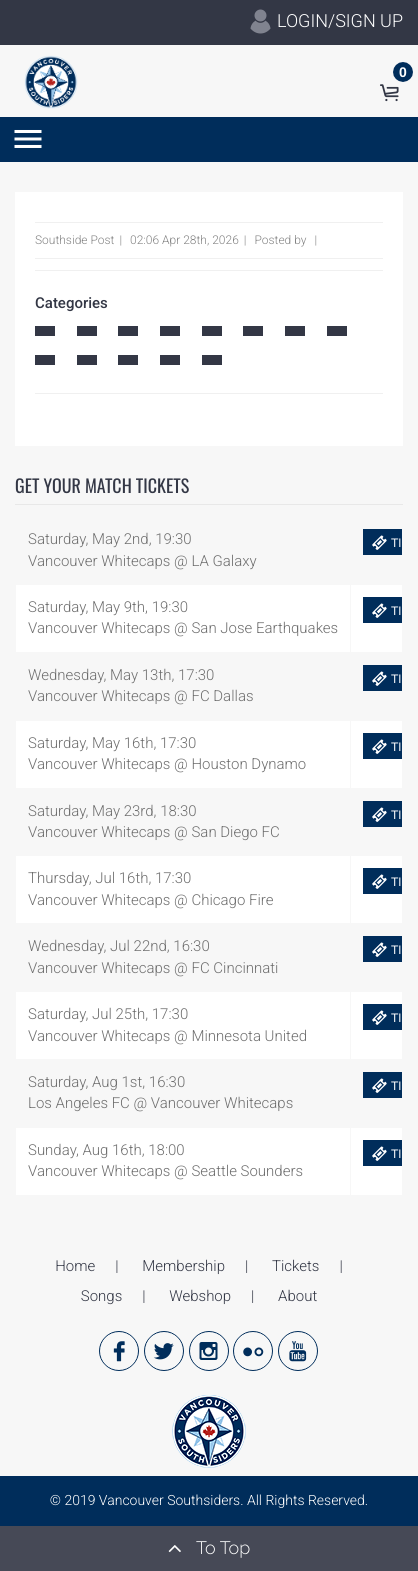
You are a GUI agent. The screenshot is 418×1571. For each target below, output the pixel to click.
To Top (209, 1548)
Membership (183, 1266)
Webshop (200, 1296)
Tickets (295, 1266)
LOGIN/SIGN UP (326, 22)
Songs (101, 1296)
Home (75, 1266)
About (297, 1296)
